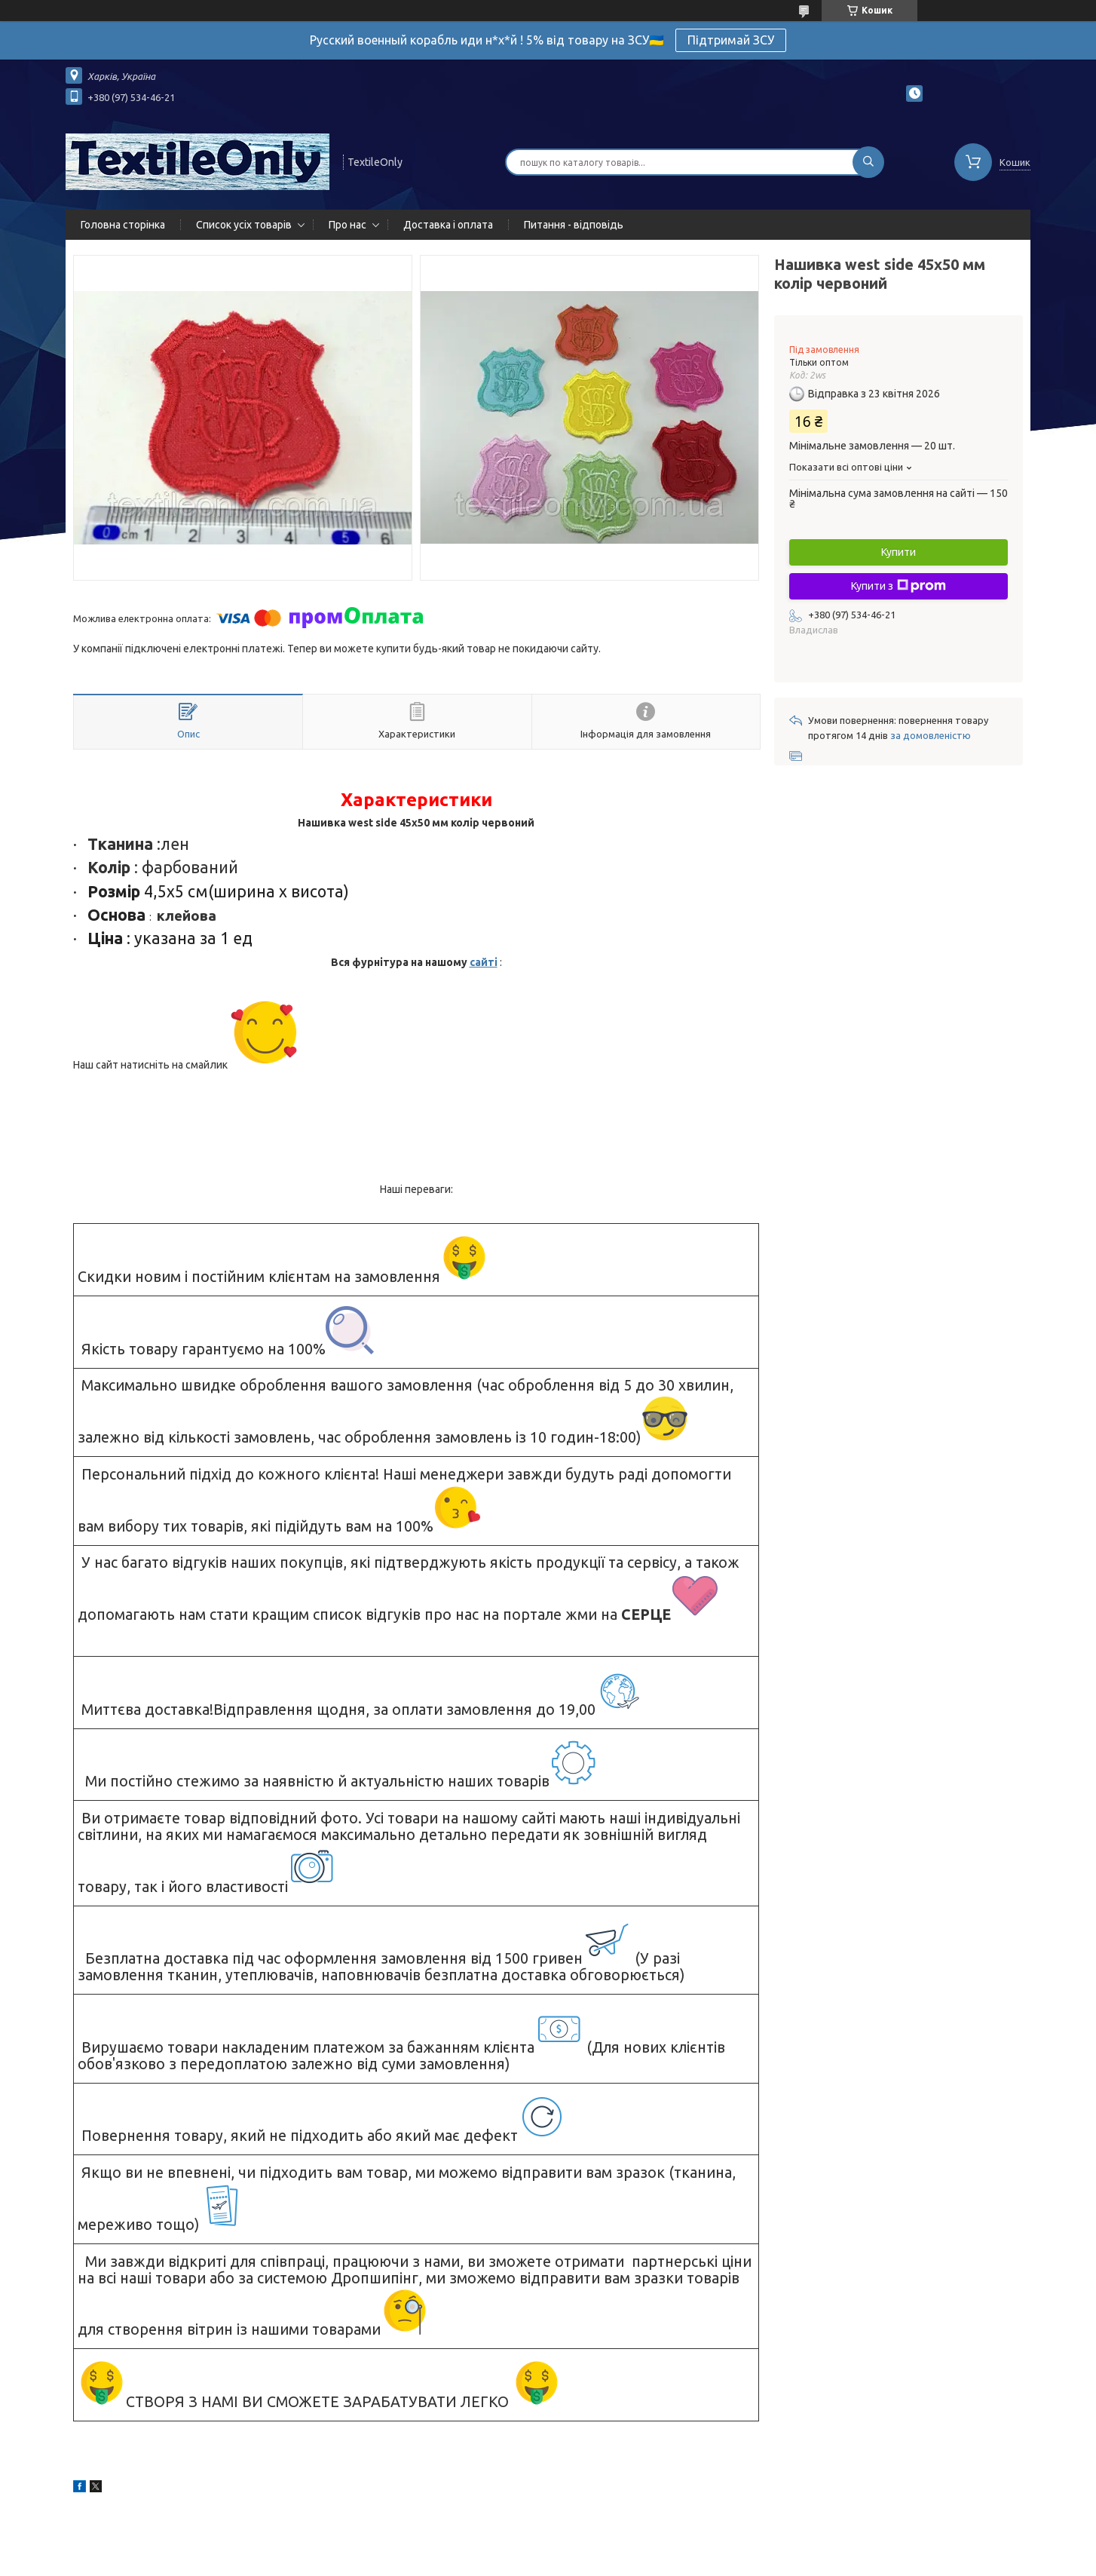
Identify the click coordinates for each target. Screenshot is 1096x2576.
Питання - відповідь (573, 224)
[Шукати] (868, 162)
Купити (898, 552)
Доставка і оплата (448, 224)
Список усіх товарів (244, 224)
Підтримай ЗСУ (730, 40)
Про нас (347, 224)
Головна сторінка (123, 224)
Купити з (898, 586)
